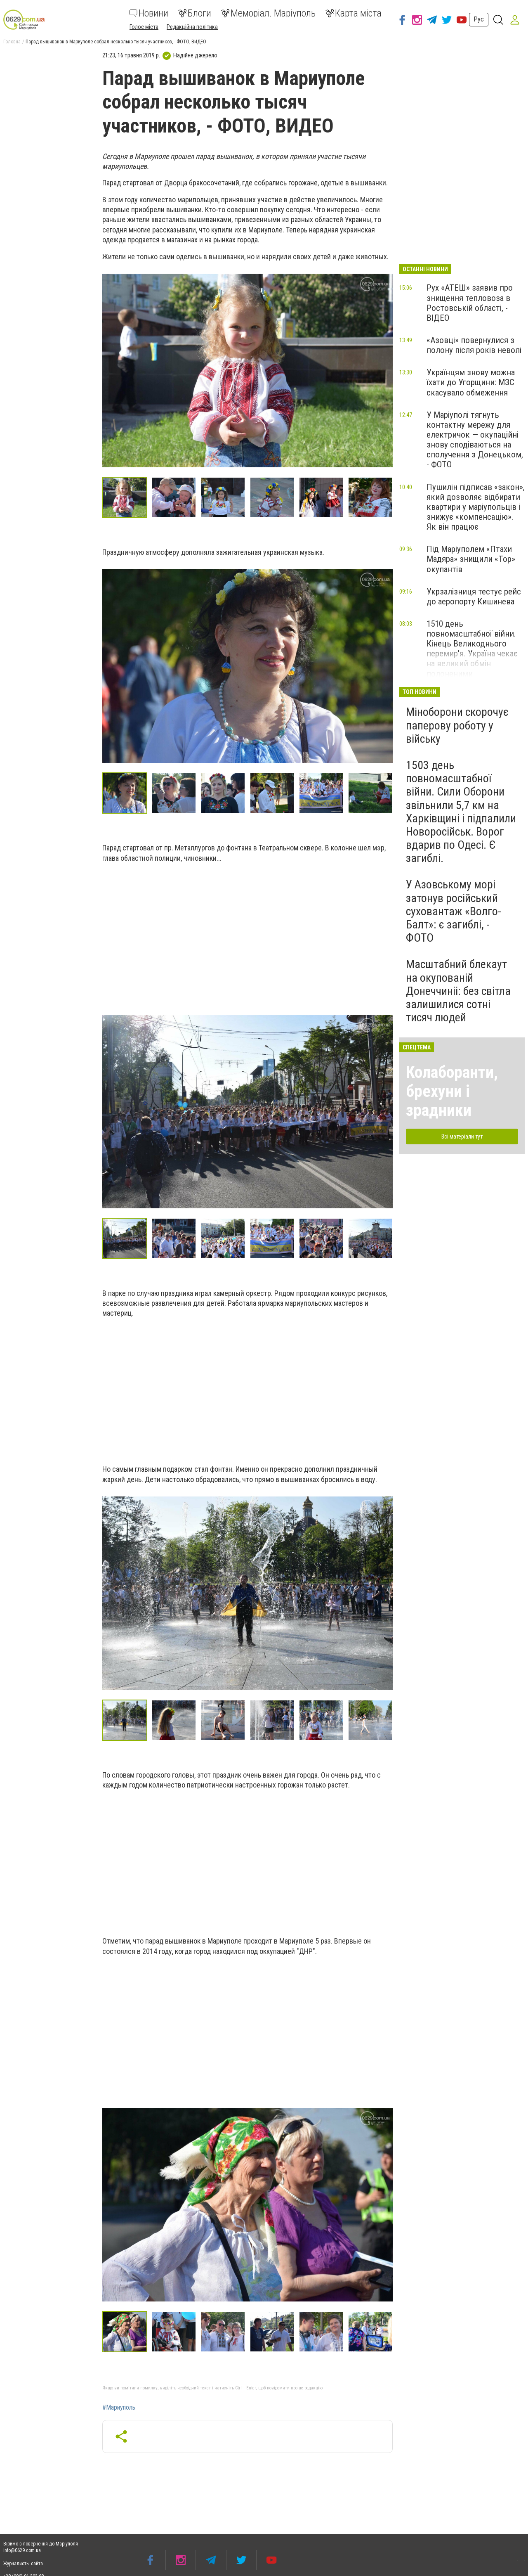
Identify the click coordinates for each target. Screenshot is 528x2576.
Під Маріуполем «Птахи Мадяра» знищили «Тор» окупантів (471, 559)
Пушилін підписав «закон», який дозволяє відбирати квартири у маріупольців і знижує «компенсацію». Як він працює (476, 507)
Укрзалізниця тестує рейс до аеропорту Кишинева (474, 596)
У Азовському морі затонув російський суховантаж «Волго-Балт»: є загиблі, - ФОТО (453, 911)
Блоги (194, 13)
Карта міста (353, 13)
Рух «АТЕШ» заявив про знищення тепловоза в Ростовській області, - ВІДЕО (470, 302)
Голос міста (144, 27)
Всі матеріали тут (462, 1136)
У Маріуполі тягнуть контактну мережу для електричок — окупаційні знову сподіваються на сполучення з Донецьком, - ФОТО (475, 440)
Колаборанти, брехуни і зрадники (452, 1091)
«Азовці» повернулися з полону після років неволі (474, 345)
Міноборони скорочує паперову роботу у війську (457, 725)
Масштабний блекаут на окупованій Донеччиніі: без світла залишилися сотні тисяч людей (458, 990)
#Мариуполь (118, 2407)
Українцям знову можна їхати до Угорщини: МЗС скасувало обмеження (471, 382)
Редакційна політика (192, 27)
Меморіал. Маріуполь (268, 13)
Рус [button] (479, 19)
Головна (12, 42)
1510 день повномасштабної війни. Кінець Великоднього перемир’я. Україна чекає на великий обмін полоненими (472, 649)
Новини (148, 13)
